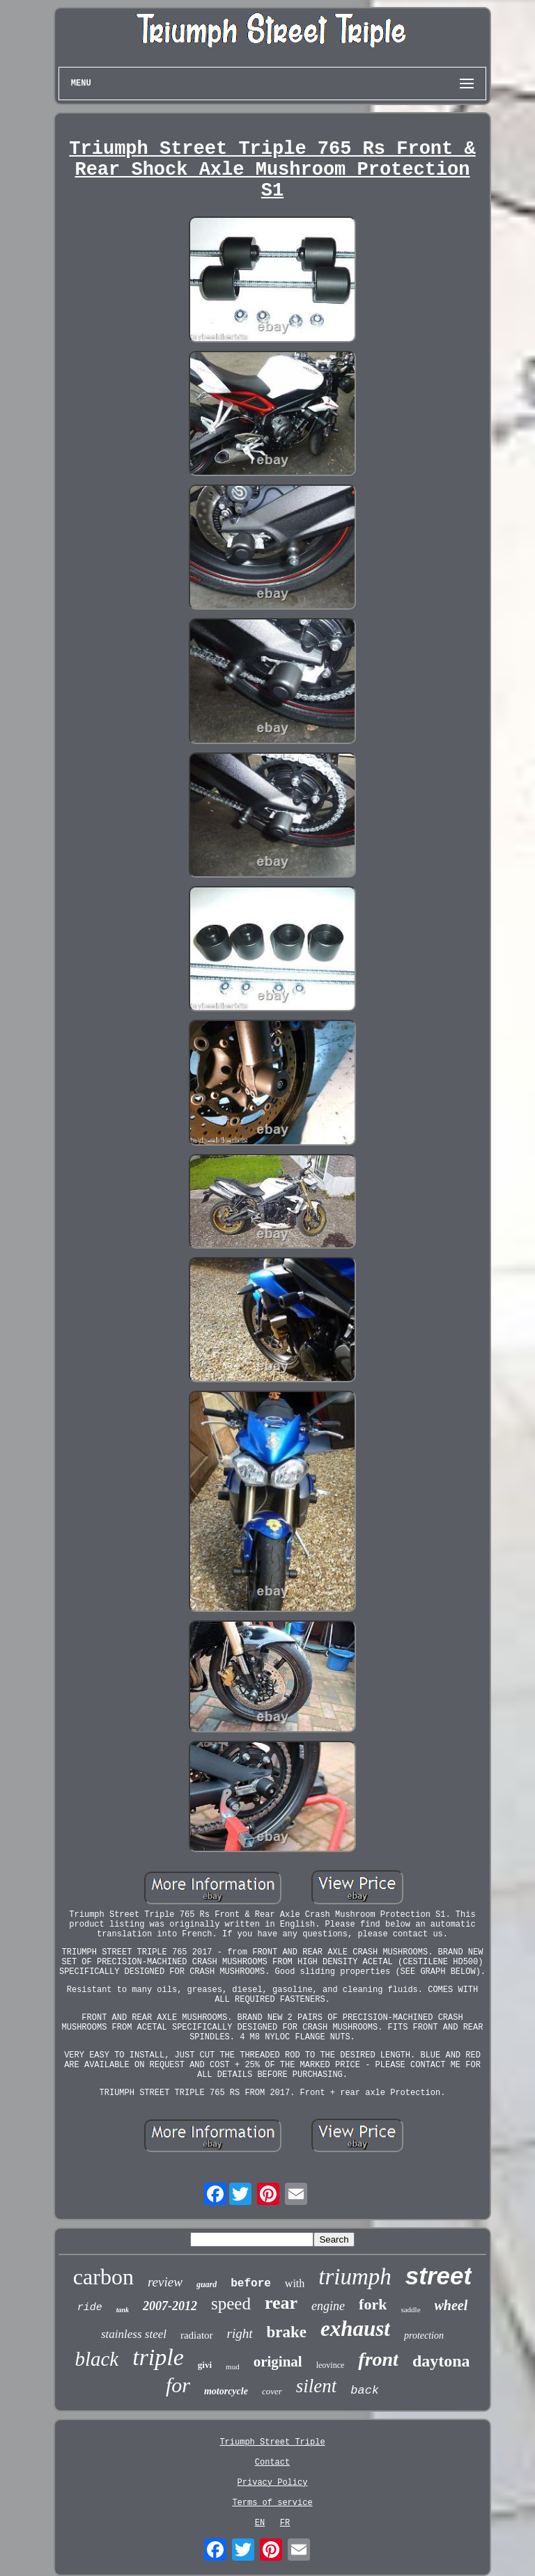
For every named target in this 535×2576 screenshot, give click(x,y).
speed (231, 2303)
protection (424, 2335)
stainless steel (133, 2334)
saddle (410, 2309)
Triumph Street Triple (272, 2442)
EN (260, 2523)
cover (272, 2391)
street (438, 2275)
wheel (451, 2305)
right (240, 2333)
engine (328, 2306)
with (294, 2283)
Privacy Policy (273, 2483)
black (96, 2359)
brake (287, 2332)
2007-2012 (170, 2306)
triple (158, 2357)
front (378, 2359)
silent (316, 2386)
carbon (103, 2276)
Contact (272, 2462)
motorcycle (226, 2391)
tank (122, 2310)
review (165, 2282)
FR (285, 2523)
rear (281, 2303)
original (278, 2361)
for (178, 2384)
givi (205, 2365)
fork (373, 2304)
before (251, 2283)
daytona (441, 2361)
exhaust (355, 2328)
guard (206, 2284)
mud (233, 2366)
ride (89, 2308)
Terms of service (272, 2503)
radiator (196, 2335)
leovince (330, 2365)
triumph (354, 2276)
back (364, 2390)
